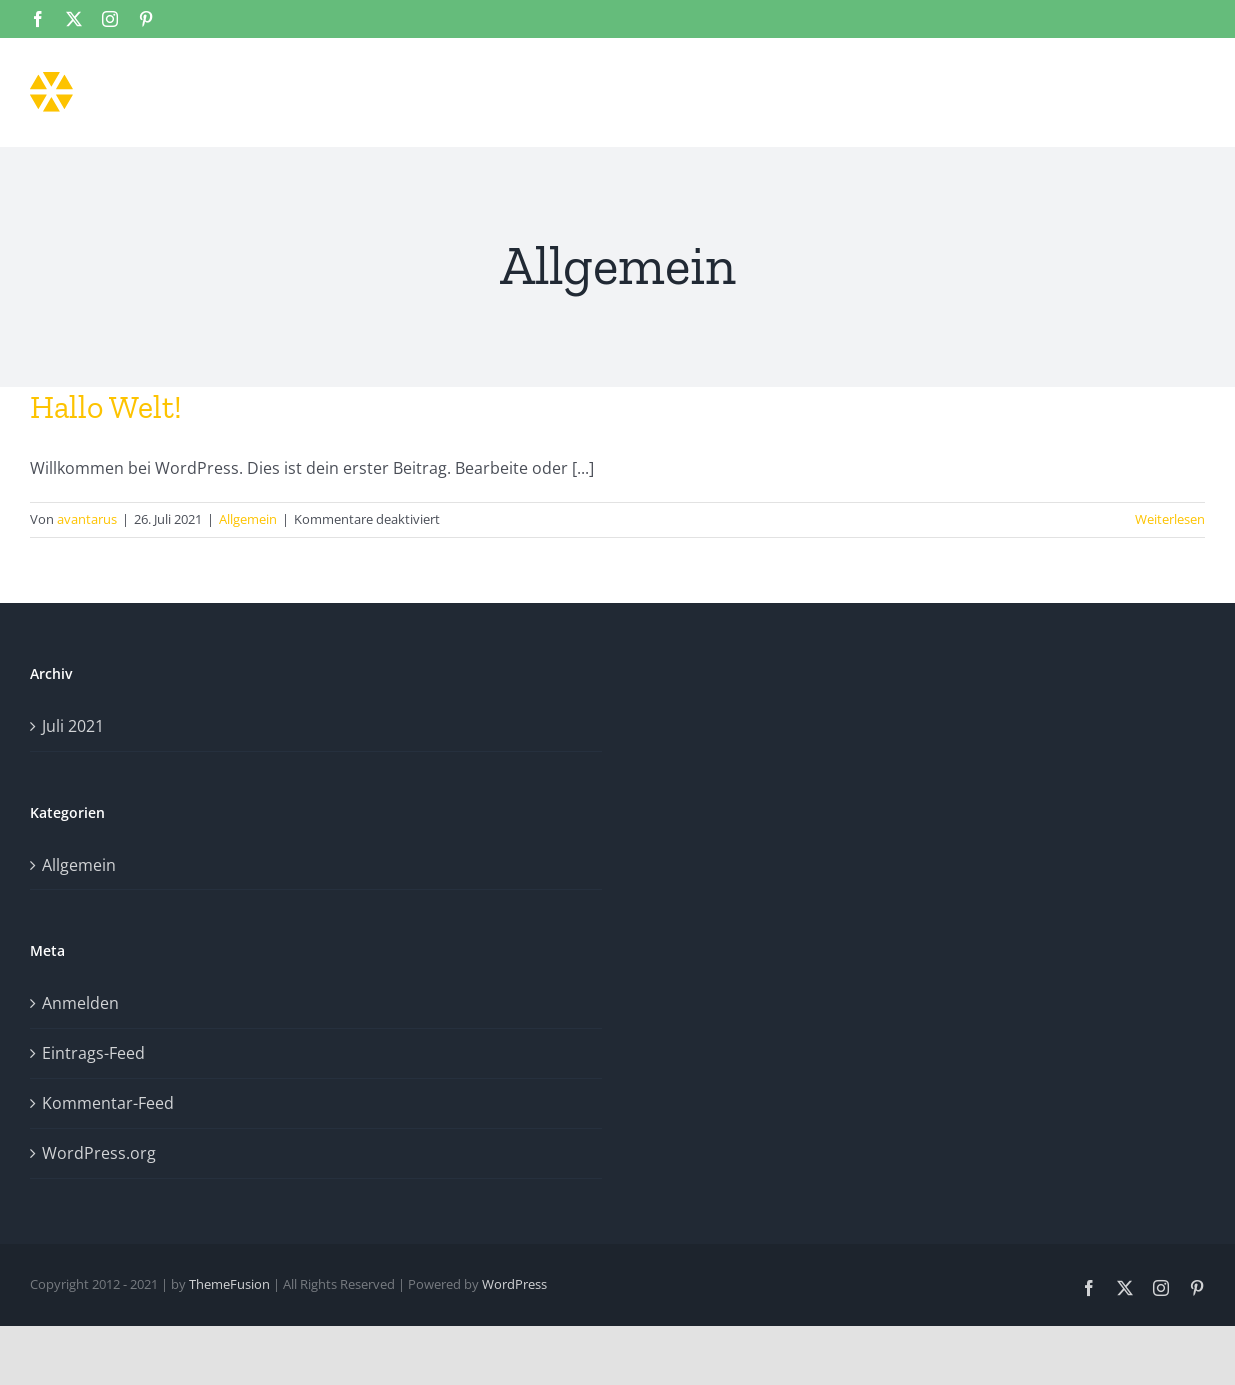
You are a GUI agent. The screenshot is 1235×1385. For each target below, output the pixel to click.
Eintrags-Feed (93, 1053)
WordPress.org (99, 1153)
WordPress (514, 1284)
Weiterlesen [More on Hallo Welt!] (1170, 519)
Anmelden (80, 1003)
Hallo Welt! (106, 407)
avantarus (87, 519)
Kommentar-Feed (108, 1103)
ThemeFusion (229, 1284)
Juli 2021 (73, 726)
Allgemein (248, 519)
